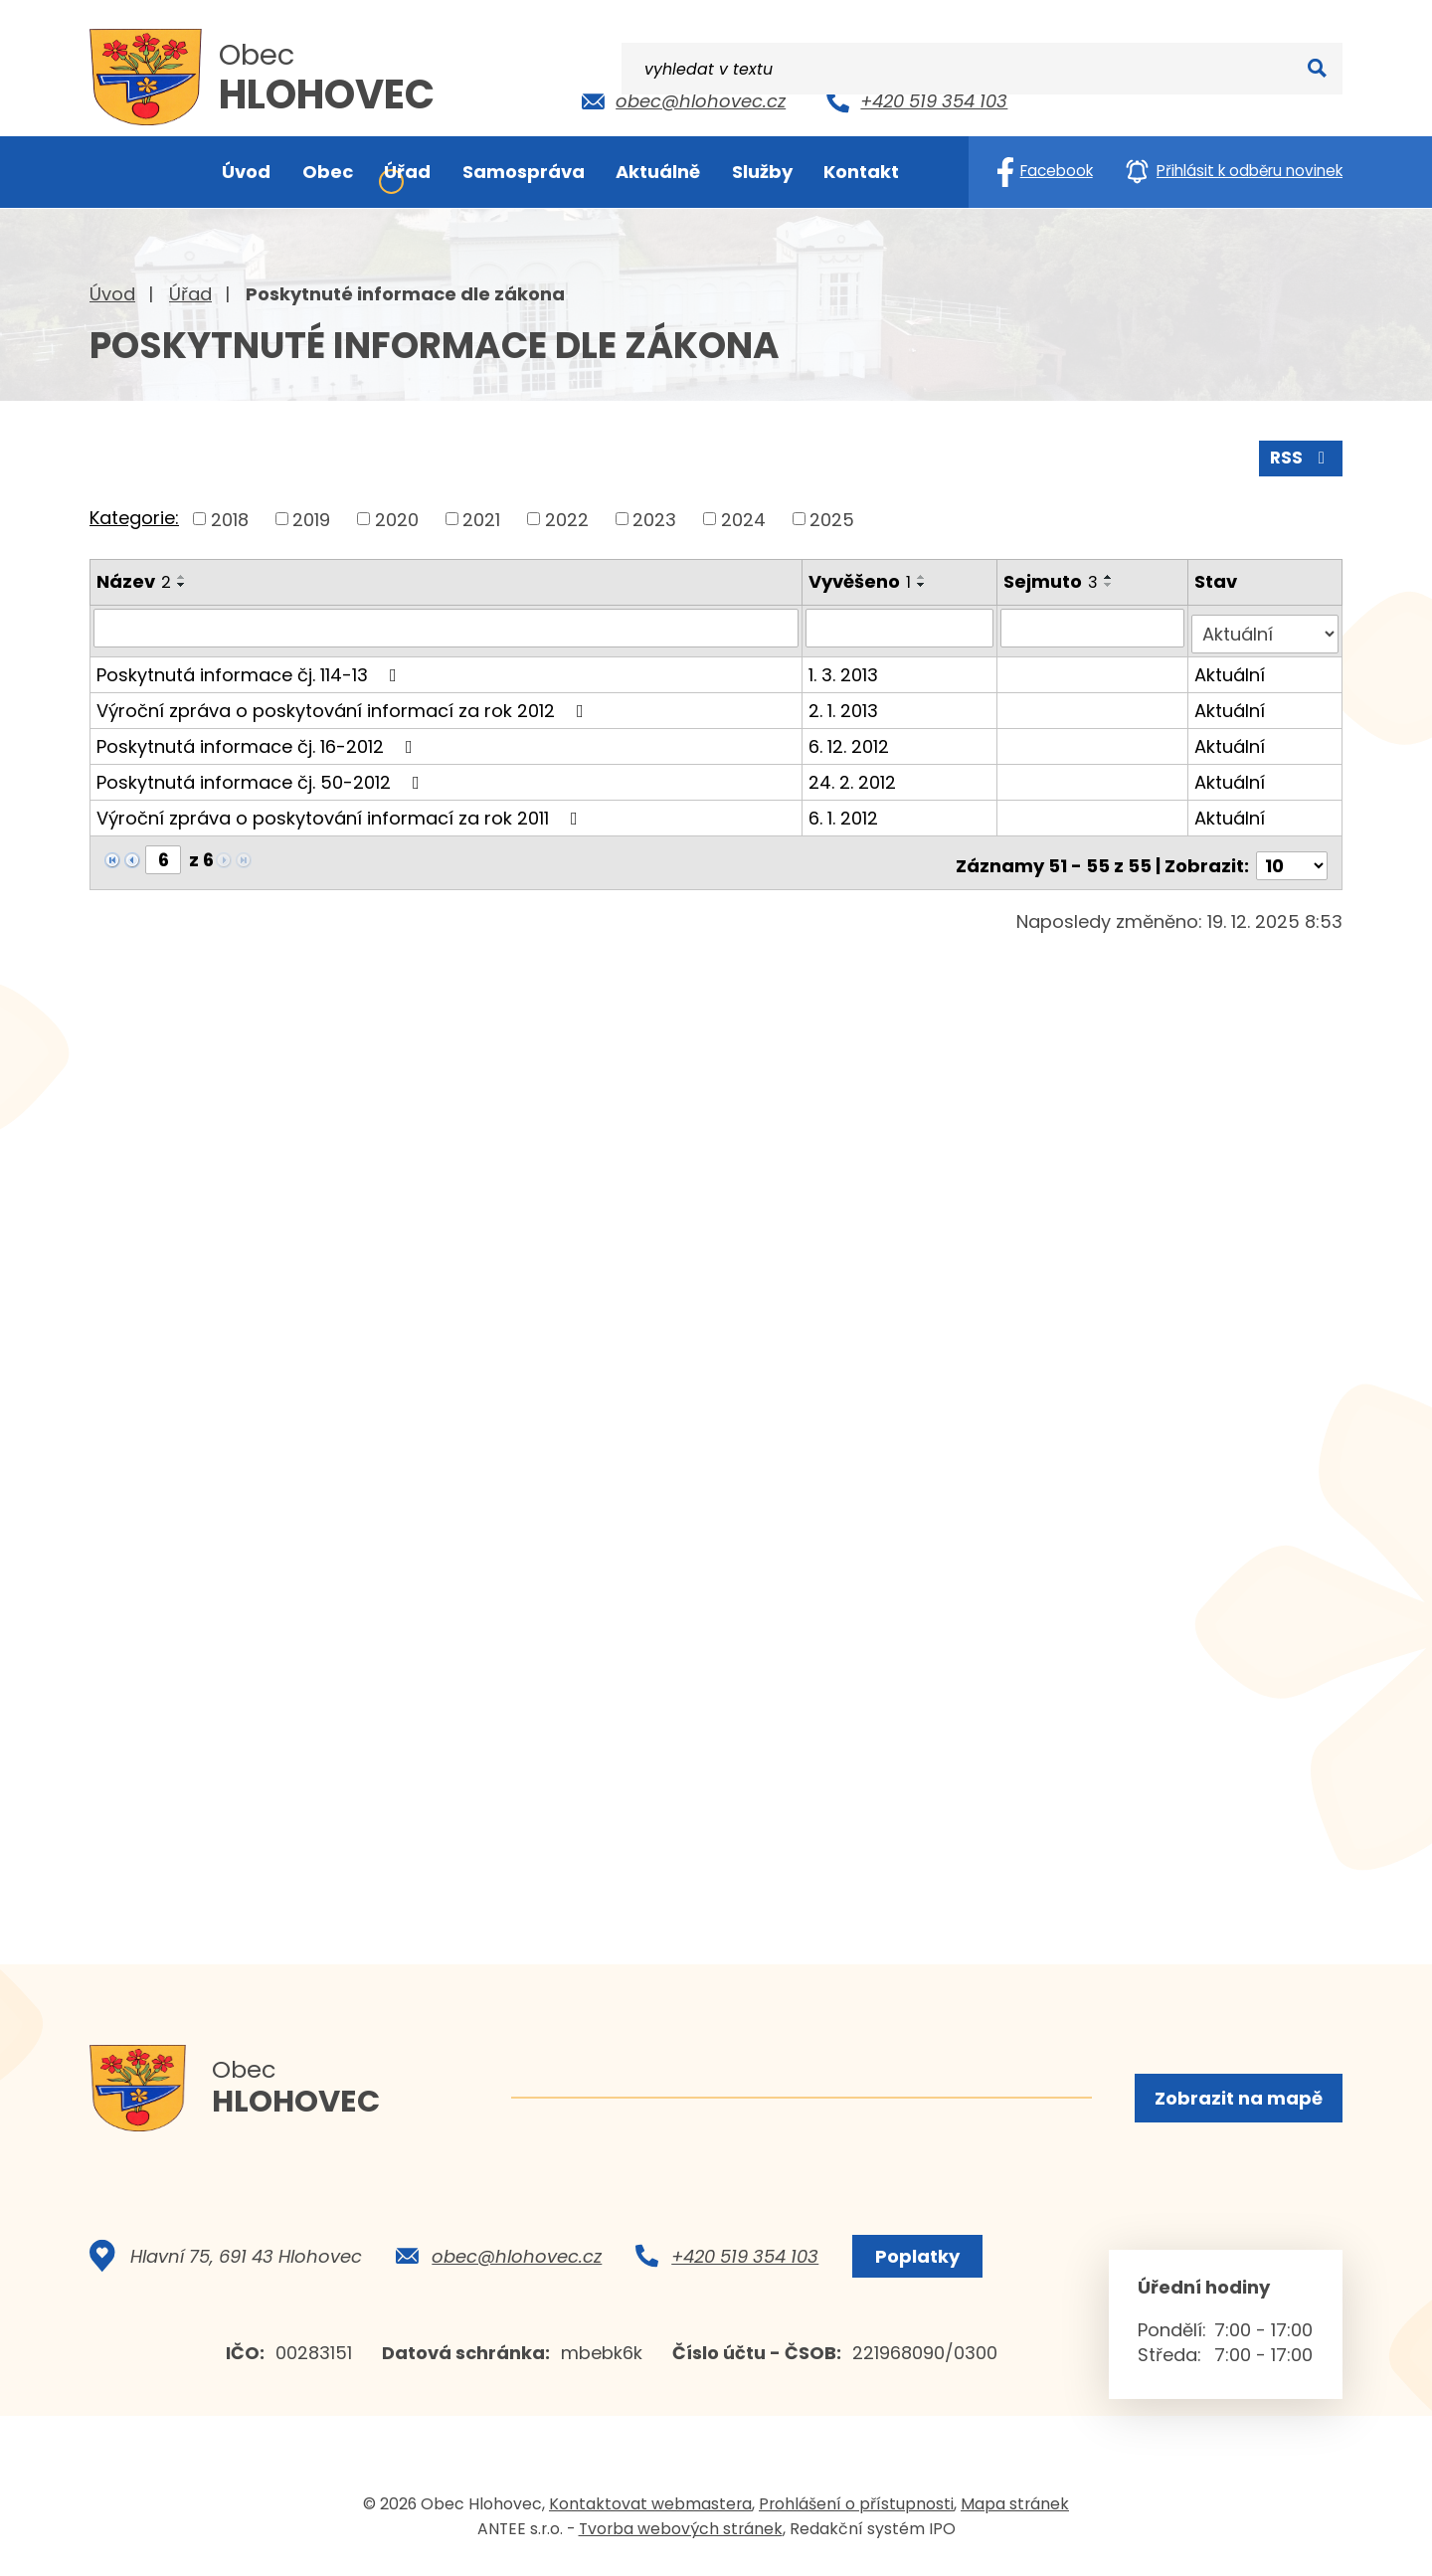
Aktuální (1231, 665)
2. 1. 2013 (845, 701)
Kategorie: (134, 515)
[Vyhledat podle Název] (447, 625)
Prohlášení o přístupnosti (856, 2509)
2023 (654, 516)
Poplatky (913, 2262)
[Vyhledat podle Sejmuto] (1094, 625)
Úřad (190, 293)
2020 (397, 516)
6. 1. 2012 (845, 809)
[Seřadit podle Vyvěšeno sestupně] (924, 583)
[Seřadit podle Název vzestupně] (182, 575)
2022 (567, 516)
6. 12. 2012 (850, 737)
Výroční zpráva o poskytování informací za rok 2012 (344, 701)
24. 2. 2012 (854, 773)
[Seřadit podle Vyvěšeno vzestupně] (924, 575)
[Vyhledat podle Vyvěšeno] (901, 625)
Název (133, 579)
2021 (481, 516)
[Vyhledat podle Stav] (1266, 625)
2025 (831, 516)
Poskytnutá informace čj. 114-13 (250, 665)
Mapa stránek (1015, 2509)
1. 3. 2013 (845, 665)
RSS (1300, 455)
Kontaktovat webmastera (650, 2509)
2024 (743, 516)
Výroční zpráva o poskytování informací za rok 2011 (341, 809)
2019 (311, 516)
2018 (230, 516)
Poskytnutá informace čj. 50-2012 (262, 773)
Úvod (112, 293)
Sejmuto (1053, 579)
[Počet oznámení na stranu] (1292, 850)
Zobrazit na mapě (1237, 2099)
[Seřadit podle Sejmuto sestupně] (1112, 583)
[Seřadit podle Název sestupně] (182, 583)
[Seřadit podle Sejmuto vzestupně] (1112, 575)
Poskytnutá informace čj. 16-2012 (258, 737)
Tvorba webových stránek (681, 2534)
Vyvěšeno (861, 579)
